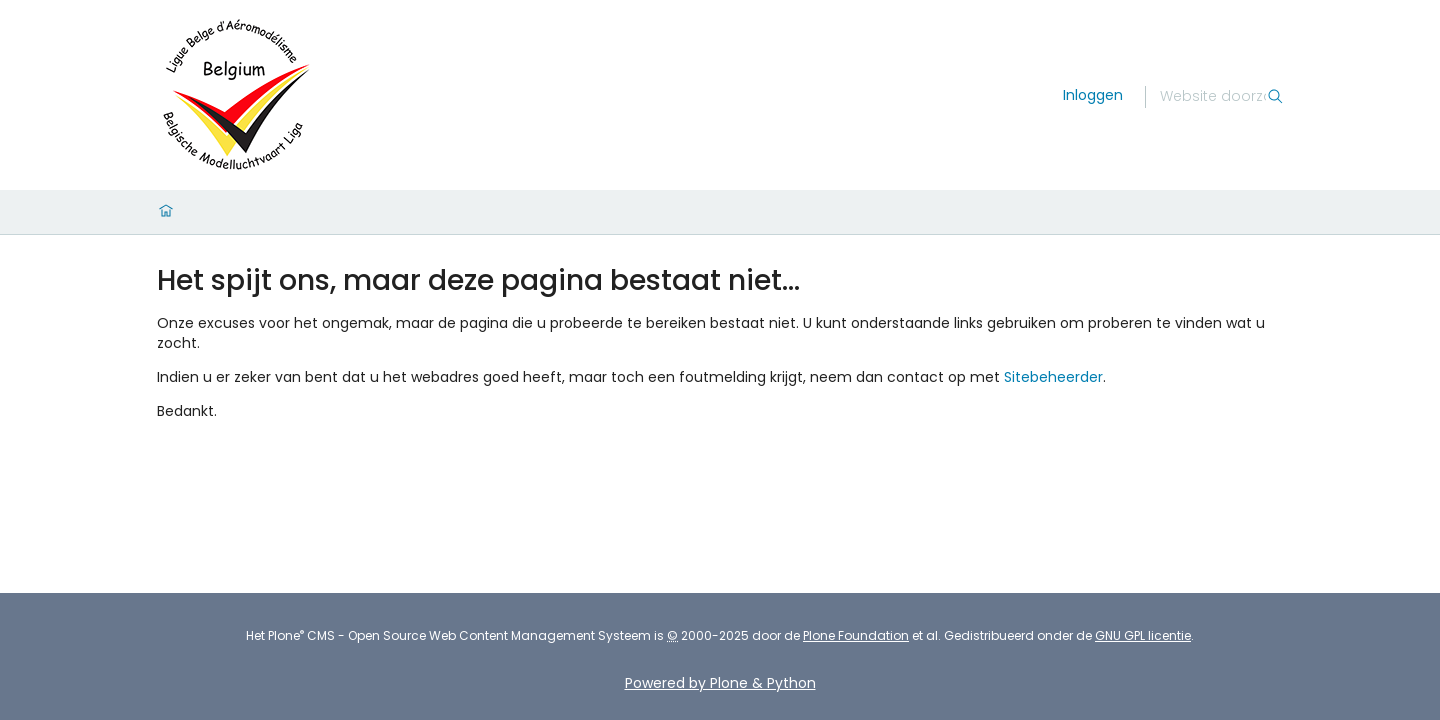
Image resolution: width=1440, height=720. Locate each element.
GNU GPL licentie (1143, 635)
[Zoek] (1213, 97)
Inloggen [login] (1093, 95)
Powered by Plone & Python (720, 683)
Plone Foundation (856, 635)
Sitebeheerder (1053, 377)
